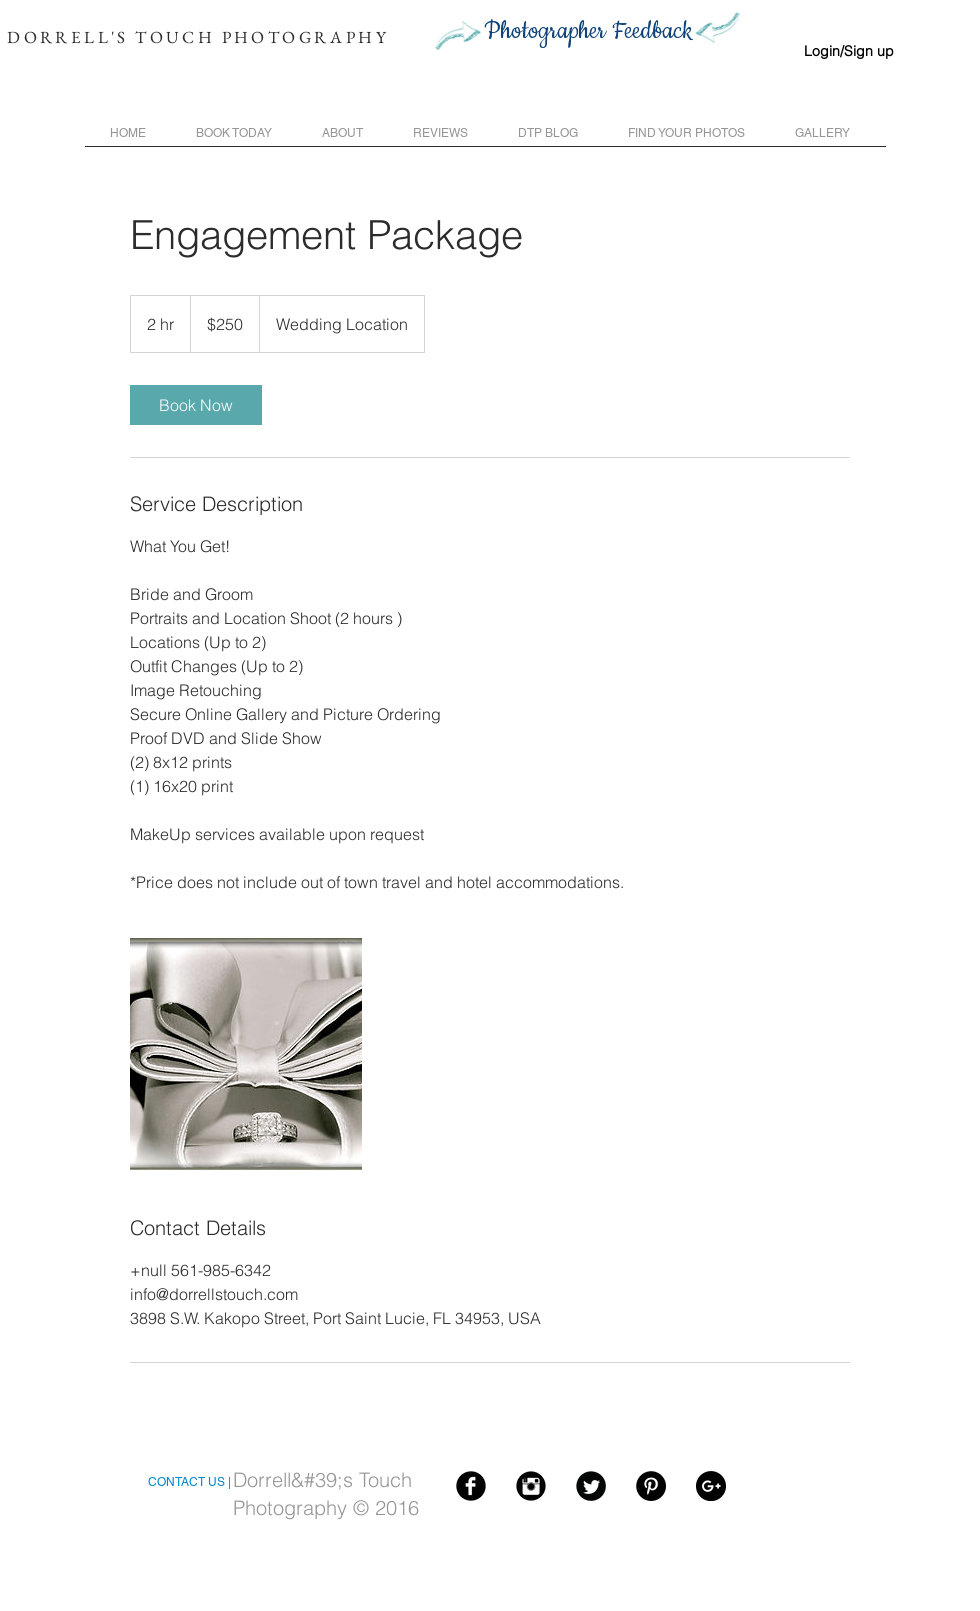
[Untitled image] (246, 1054)
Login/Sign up (849, 51)
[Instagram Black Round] (531, 1486)
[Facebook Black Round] (471, 1486)
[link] (196, 405)
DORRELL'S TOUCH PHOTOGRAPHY (198, 37)
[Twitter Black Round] (591, 1486)
